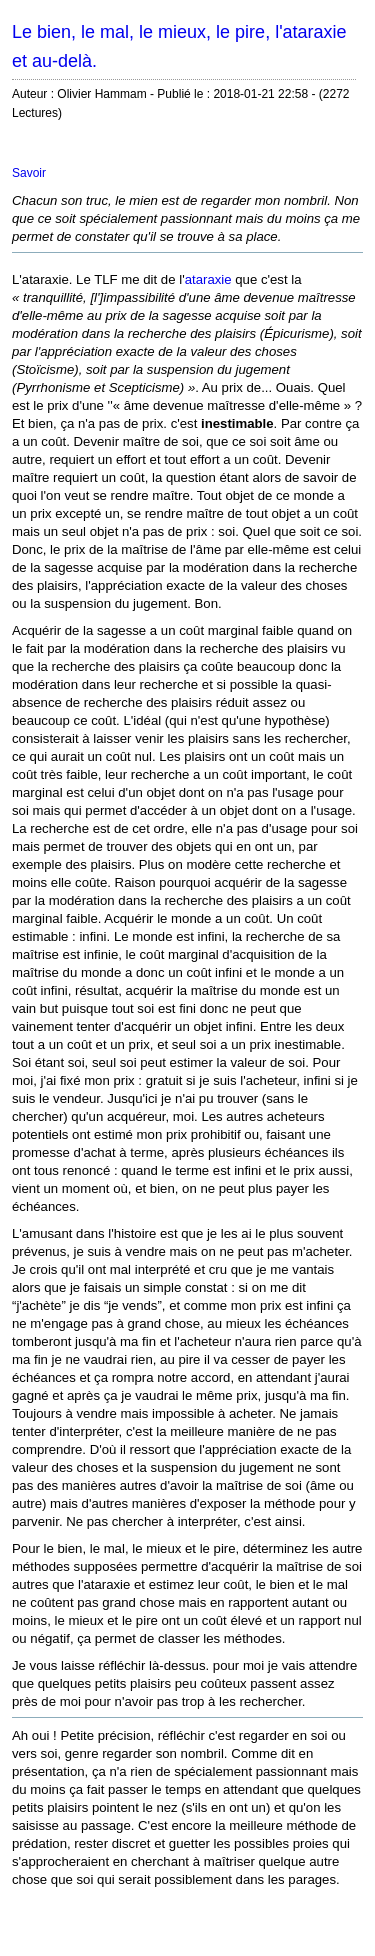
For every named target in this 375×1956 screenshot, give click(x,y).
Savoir (29, 173)
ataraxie (208, 279)
